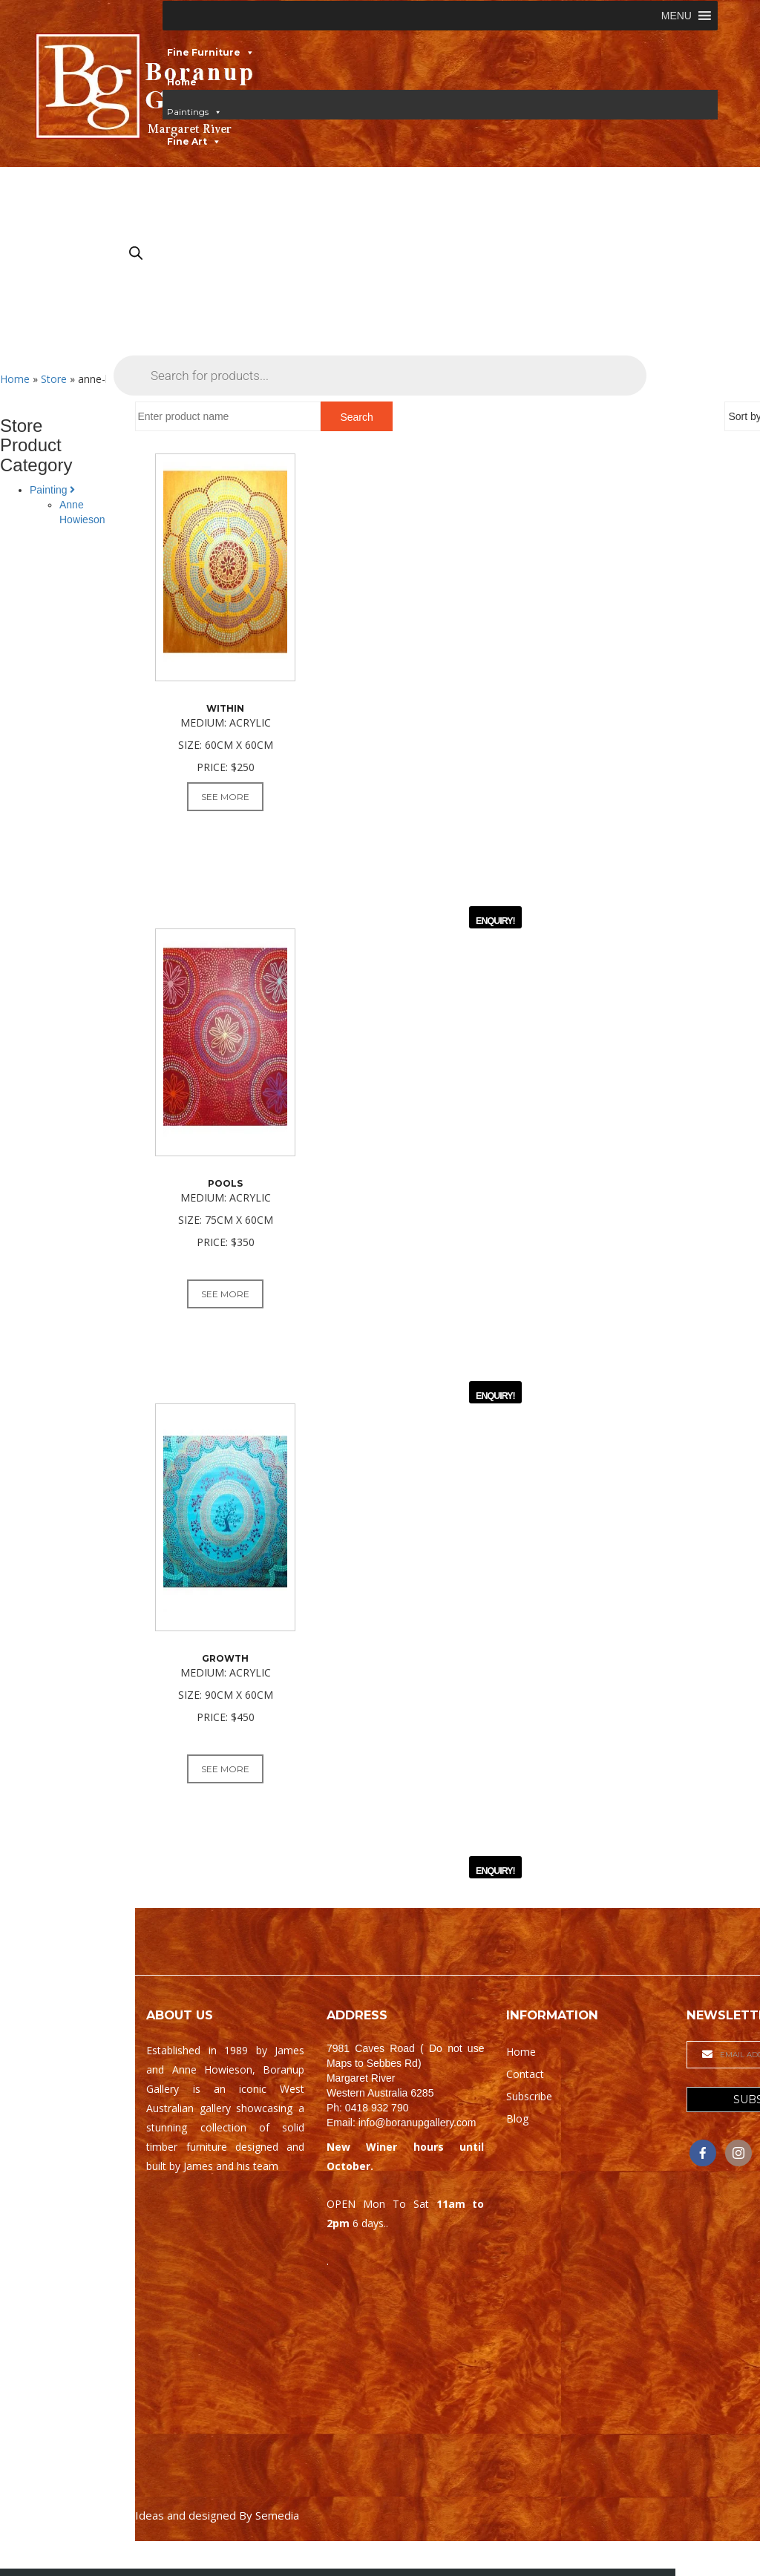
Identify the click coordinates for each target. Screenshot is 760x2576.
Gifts (179, 200)
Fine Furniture (203, 52)
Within (225, 708)
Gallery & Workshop (216, 230)
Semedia (277, 2535)
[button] (676, 15)
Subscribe (529, 2116)
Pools (225, 1190)
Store (54, 379)
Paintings (188, 111)
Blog (517, 2138)
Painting (52, 490)
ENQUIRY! (495, 924)
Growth (225, 1671)
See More (225, 796)
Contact (187, 260)
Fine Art (187, 141)
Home (182, 82)
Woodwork (194, 171)
